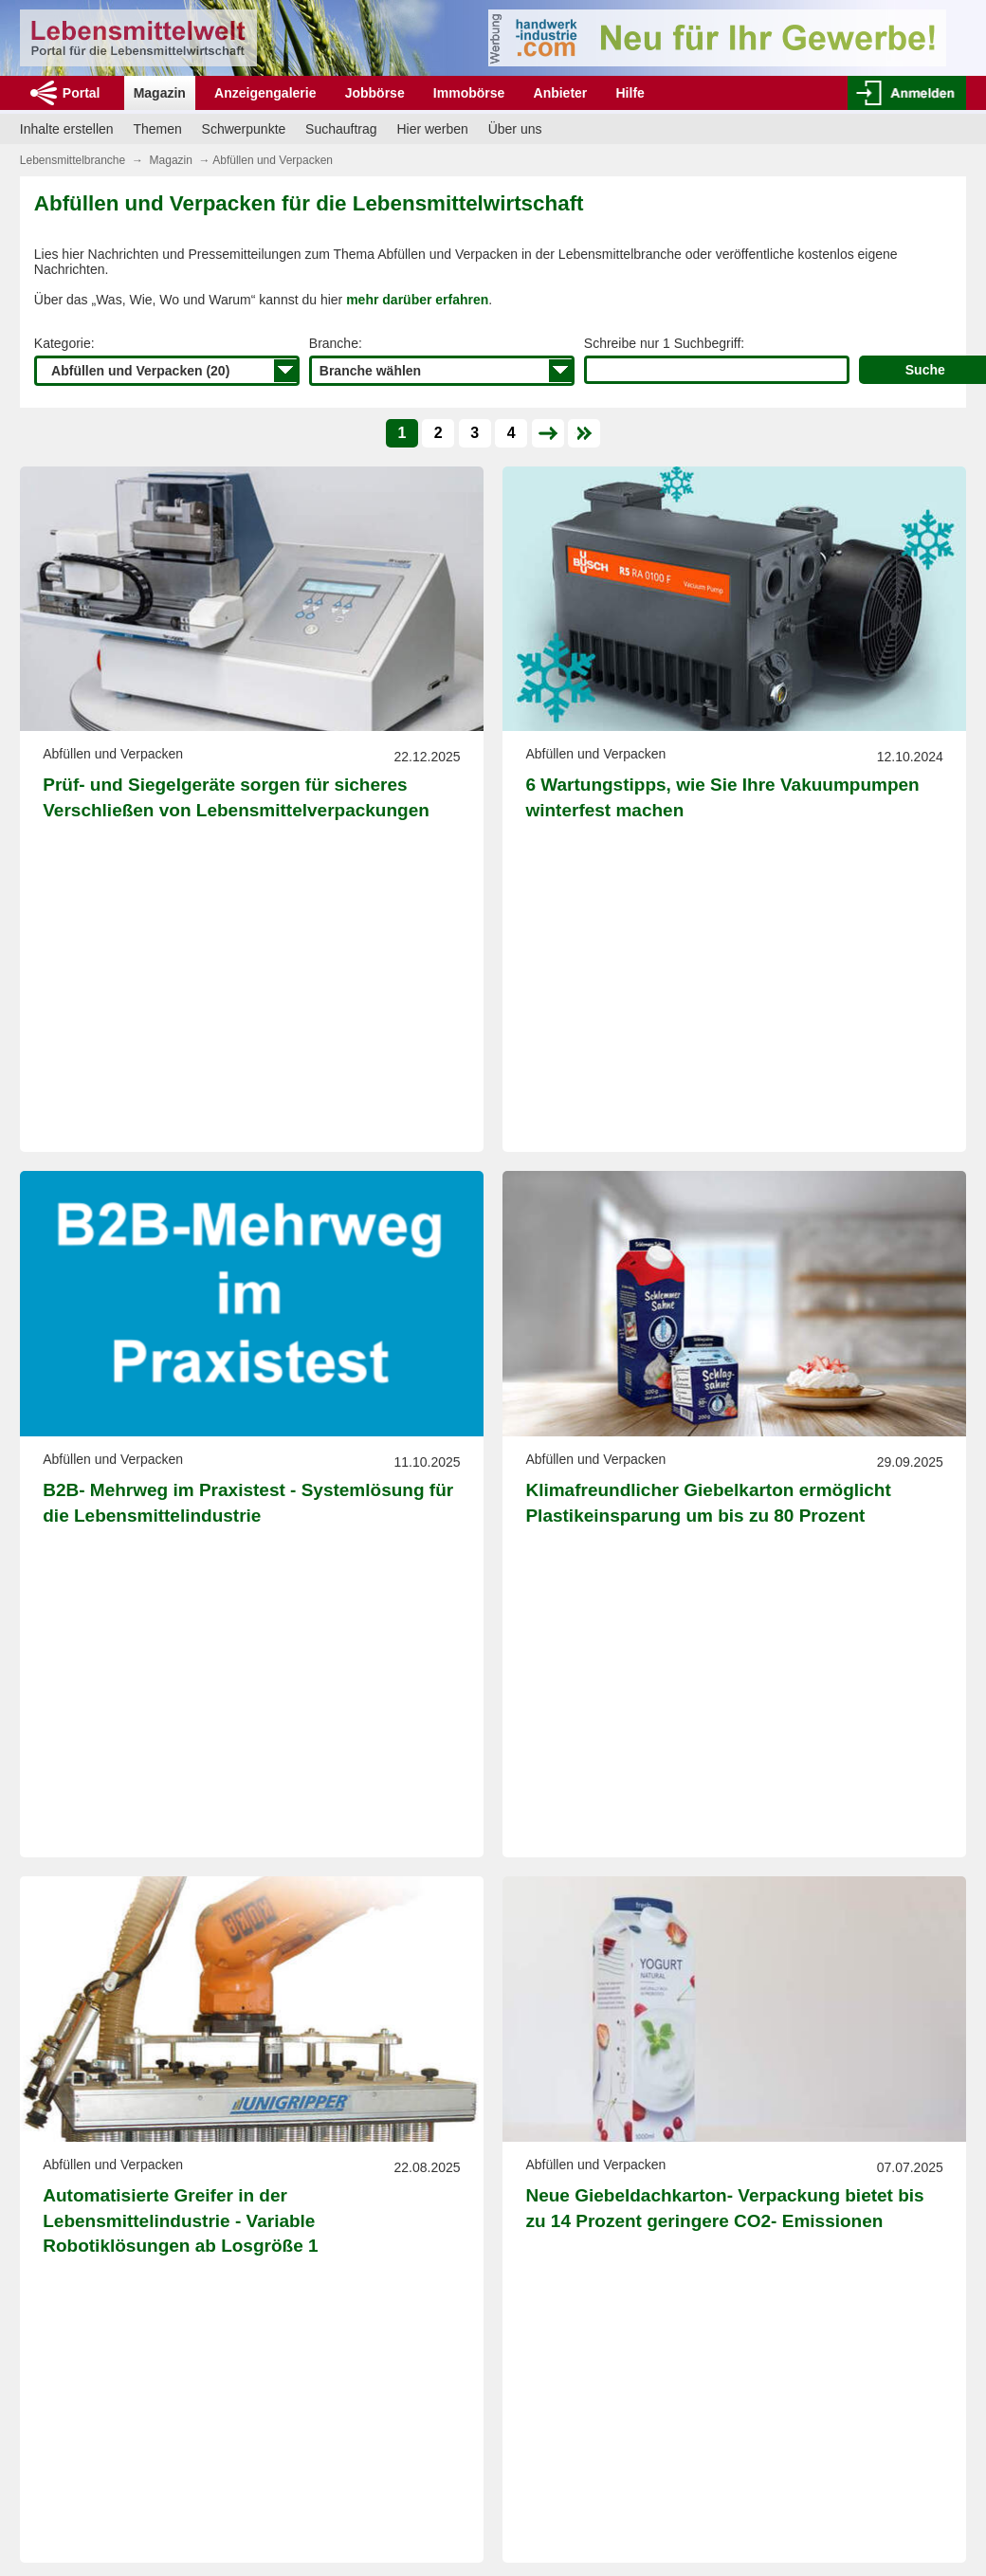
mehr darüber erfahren (417, 299)
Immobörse (468, 92)
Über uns (515, 129)
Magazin (160, 92)
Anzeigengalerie (265, 92)
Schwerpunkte (244, 129)
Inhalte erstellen (67, 129)
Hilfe (630, 92)
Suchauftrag (341, 129)
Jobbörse (375, 92)
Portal (81, 92)
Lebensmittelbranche (72, 160)
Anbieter (561, 92)
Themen (157, 129)
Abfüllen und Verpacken (272, 160)
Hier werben (431, 129)
